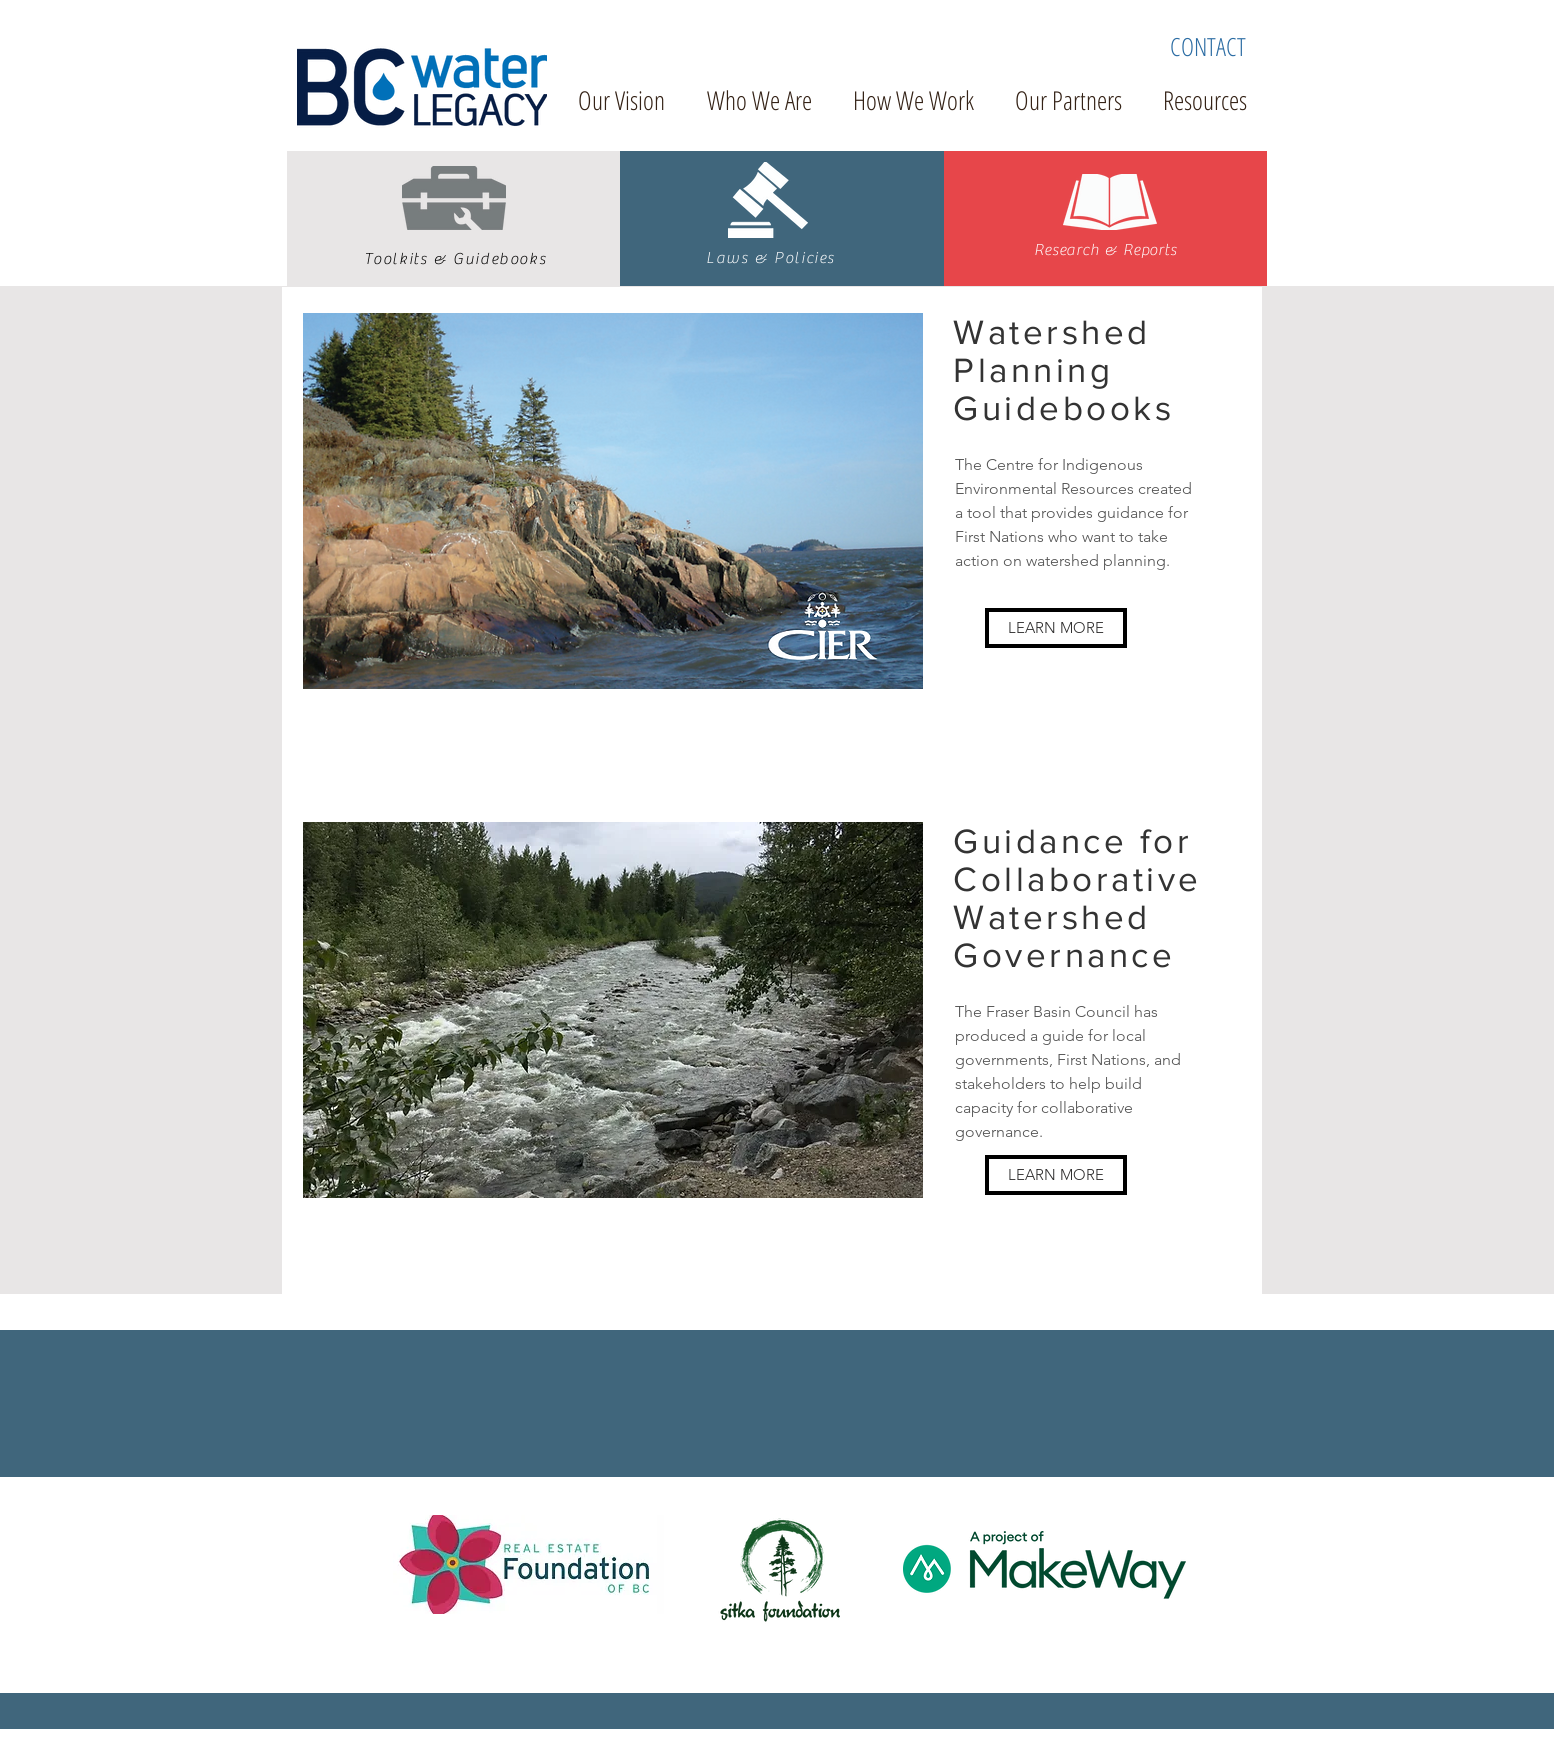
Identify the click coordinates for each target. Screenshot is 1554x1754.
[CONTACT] (1208, 46)
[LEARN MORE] (1056, 628)
